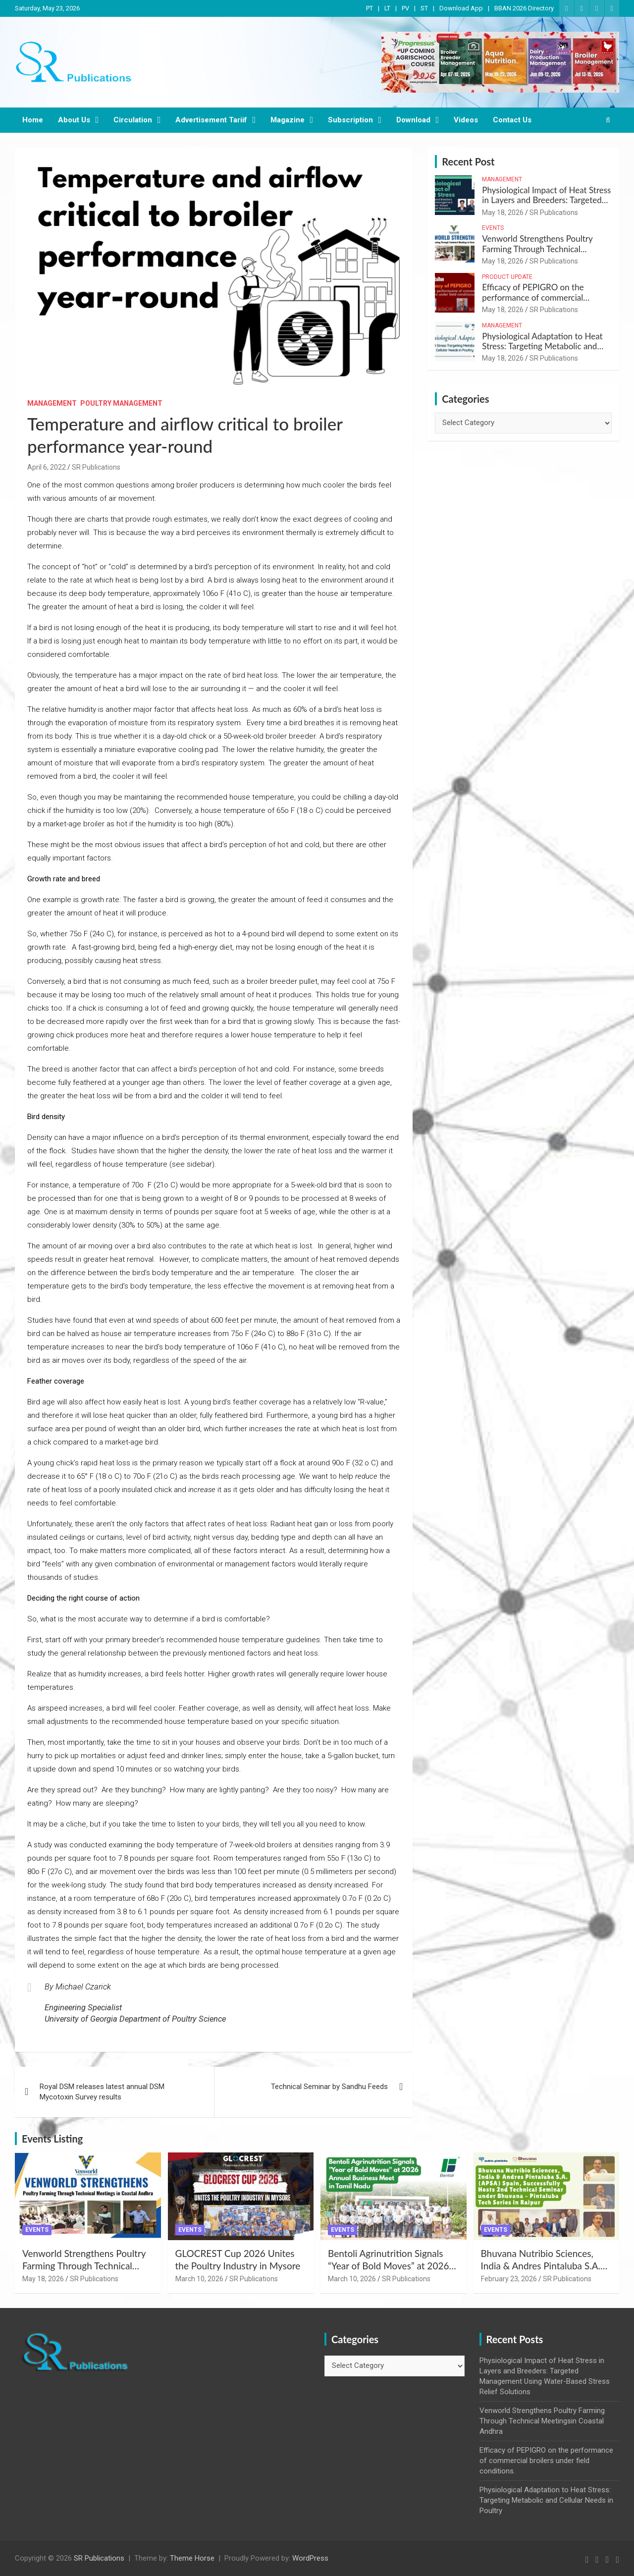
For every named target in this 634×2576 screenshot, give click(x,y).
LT (387, 8)
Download (413, 119)
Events (493, 227)
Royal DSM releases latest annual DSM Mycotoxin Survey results (102, 2091)
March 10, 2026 (199, 2279)
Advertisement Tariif (211, 119)
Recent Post (468, 161)
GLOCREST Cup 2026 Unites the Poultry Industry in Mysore (238, 2259)
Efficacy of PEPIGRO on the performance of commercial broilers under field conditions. (538, 297)
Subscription (350, 119)
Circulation (132, 119)
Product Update (507, 276)
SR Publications (96, 467)
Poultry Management (121, 403)
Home (32, 119)
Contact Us (512, 119)
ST (424, 8)
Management (52, 403)
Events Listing (52, 2139)
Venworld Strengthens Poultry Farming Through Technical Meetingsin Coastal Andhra (537, 248)
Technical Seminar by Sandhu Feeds (329, 2086)
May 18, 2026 (503, 212)
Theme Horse (192, 2558)
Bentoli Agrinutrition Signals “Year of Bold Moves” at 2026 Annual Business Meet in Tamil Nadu (390, 2272)
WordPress (310, 2558)
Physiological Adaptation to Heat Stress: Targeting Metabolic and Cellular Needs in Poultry (542, 346)
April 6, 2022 (46, 467)
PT (369, 8)
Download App (461, 8)
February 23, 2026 (509, 2279)
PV (405, 8)
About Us (74, 119)
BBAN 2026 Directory (524, 8)
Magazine (287, 119)
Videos (466, 119)
